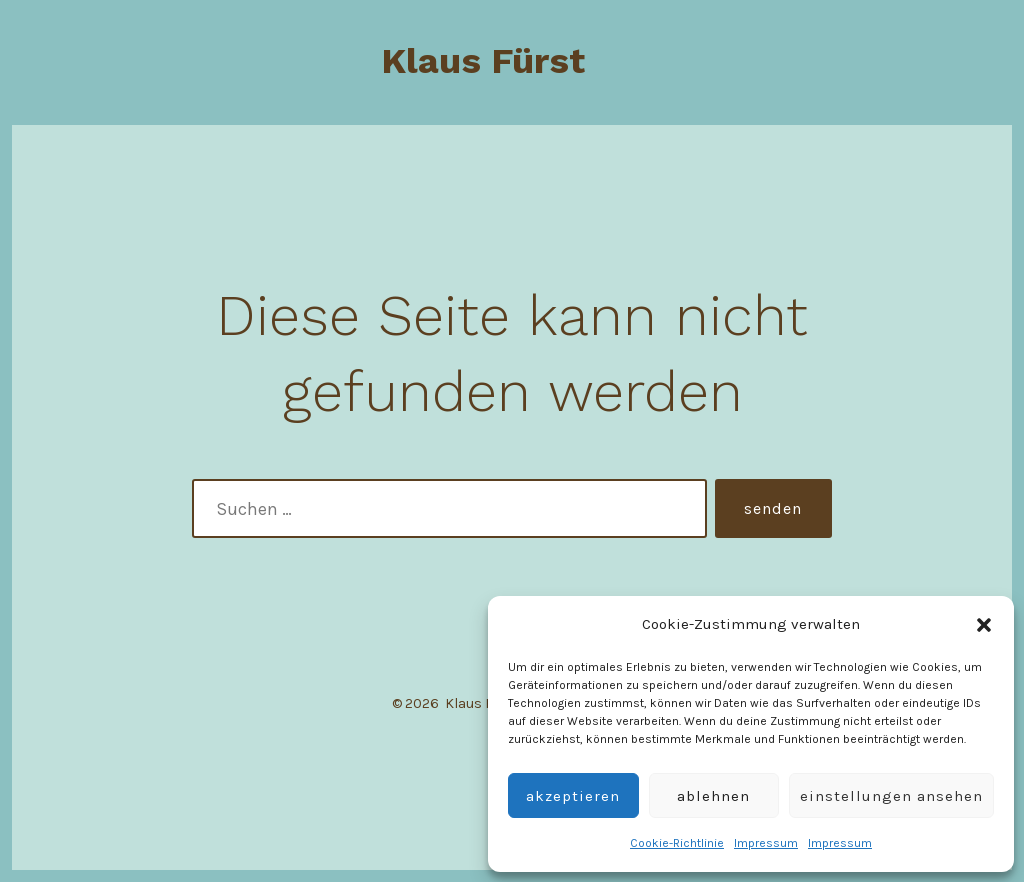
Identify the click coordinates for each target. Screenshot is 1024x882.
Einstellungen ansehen (891, 796)
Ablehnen (713, 796)
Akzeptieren (573, 796)
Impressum (766, 843)
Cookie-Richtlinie (677, 843)
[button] (984, 625)
